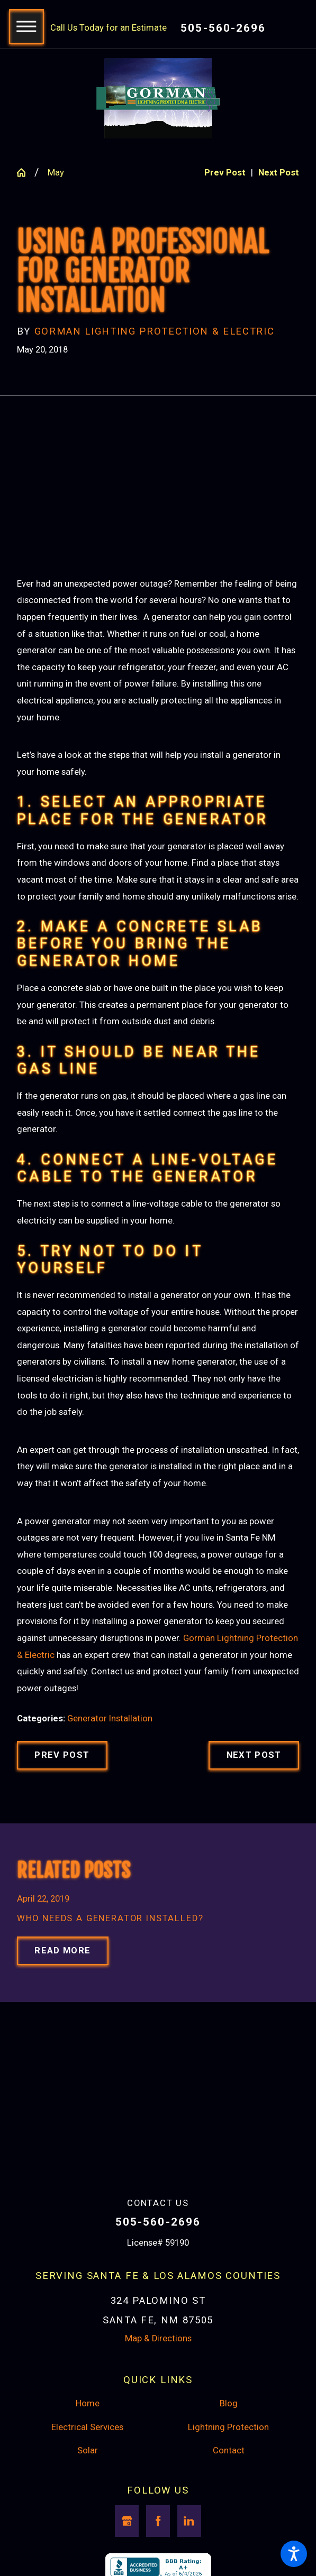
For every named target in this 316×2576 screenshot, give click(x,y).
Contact (229, 2450)
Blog (229, 2403)
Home (88, 2403)
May (56, 173)
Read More (62, 1950)
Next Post (254, 1755)
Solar (87, 2450)
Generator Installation (109, 1718)
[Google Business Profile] (127, 2520)
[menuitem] (87, 2403)
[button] (294, 2554)
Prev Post (61, 1755)
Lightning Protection (228, 2427)
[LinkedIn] (189, 2520)
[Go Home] (25, 172)
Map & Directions (158, 2338)
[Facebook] (158, 2520)
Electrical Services (87, 2427)
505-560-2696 (223, 28)
